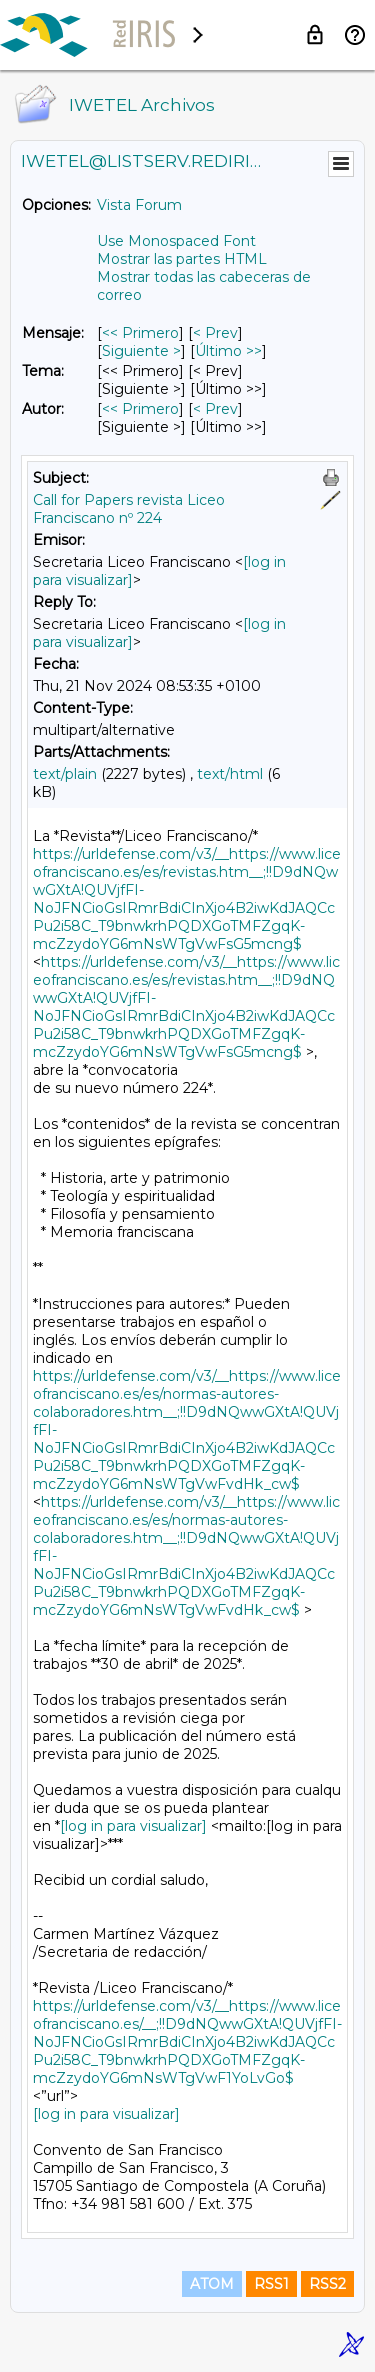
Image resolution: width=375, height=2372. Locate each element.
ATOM (212, 2284)
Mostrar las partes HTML (182, 259)
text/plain (65, 774)
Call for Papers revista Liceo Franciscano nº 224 (129, 509)
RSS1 (271, 2284)
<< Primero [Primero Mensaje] (140, 333)
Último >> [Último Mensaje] (228, 351)
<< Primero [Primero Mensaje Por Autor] (140, 409)
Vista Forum (139, 205)
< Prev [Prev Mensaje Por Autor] (215, 409)
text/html (230, 774)
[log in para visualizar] (133, 1826)
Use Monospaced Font (176, 241)
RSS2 (327, 2284)
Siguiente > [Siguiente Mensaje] (141, 351)
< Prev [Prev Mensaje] (215, 333)
